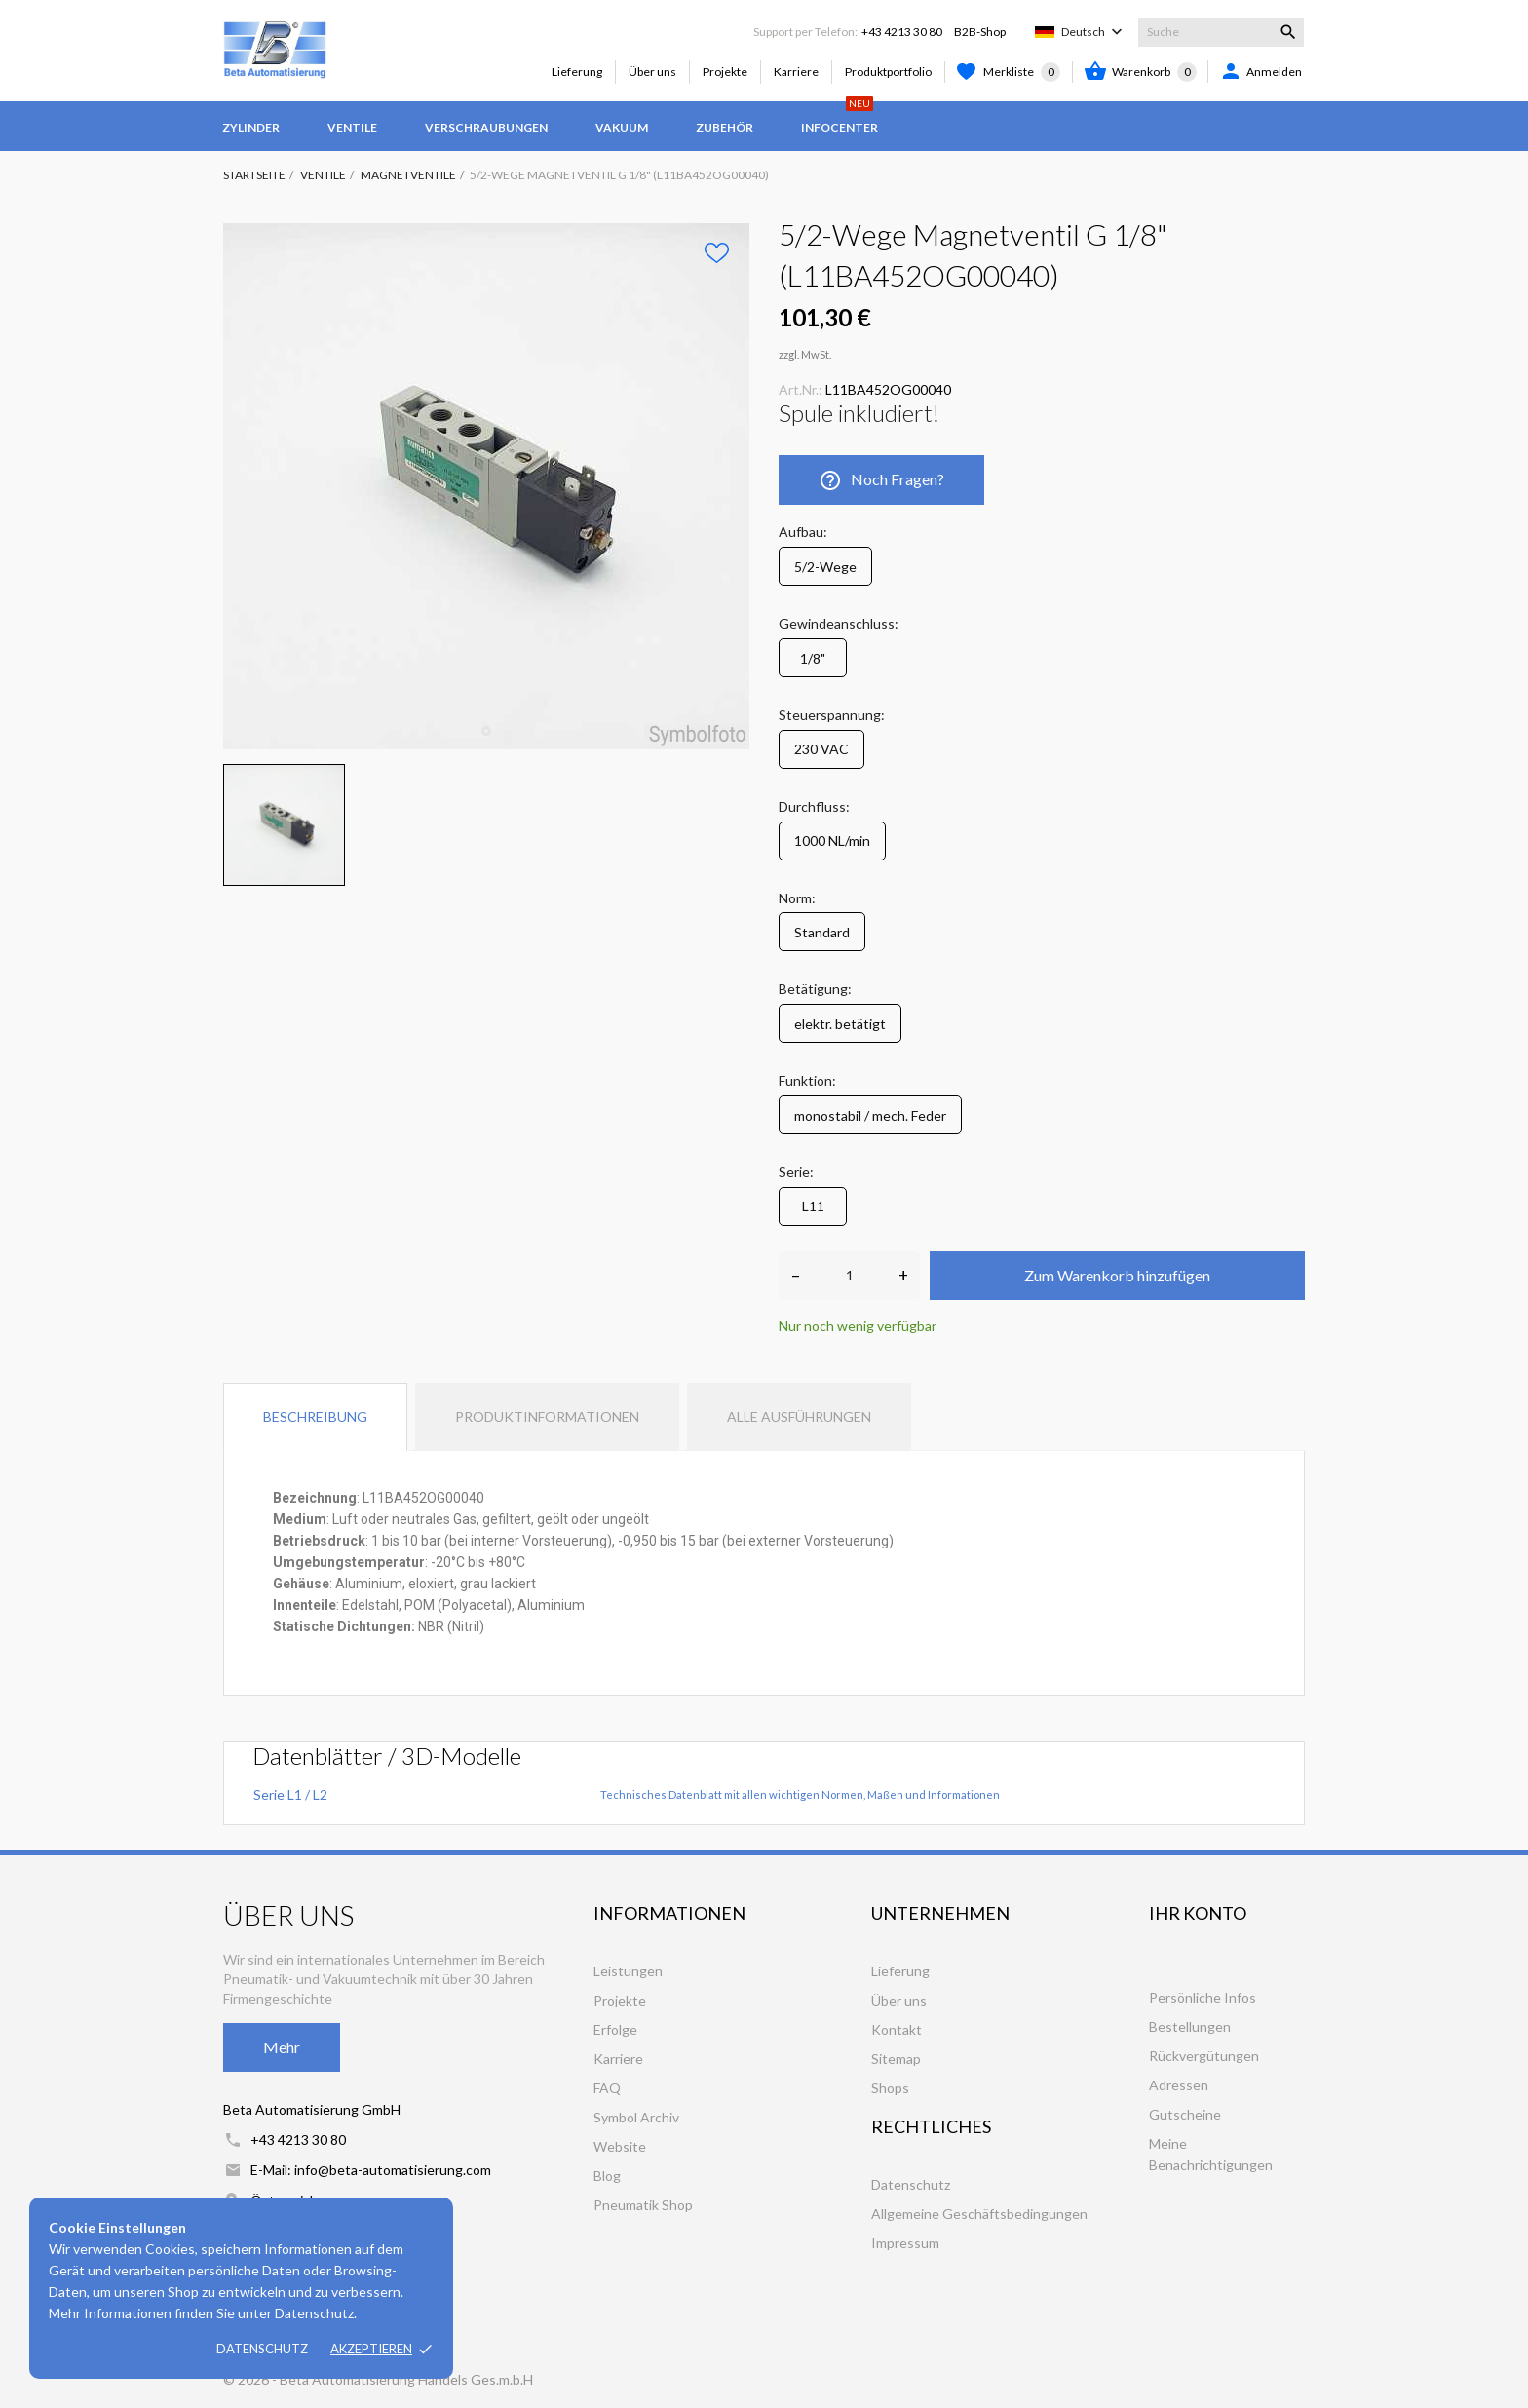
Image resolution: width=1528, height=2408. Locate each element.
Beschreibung (315, 1416)
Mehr (281, 2047)
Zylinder (251, 127)
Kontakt (896, 2029)
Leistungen (628, 1971)
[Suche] (1221, 32)
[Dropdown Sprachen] (1094, 32)
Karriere (796, 71)
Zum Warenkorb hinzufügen (1117, 1275)
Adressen (1178, 2085)
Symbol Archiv (636, 2117)
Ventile (352, 127)
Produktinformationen (547, 1416)
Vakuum (621, 127)
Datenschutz (262, 2348)
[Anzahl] (849, 1275)
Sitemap (896, 2058)
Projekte (725, 71)
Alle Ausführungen (799, 1416)
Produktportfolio (888, 71)
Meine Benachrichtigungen (1211, 2154)
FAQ (607, 2088)
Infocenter (839, 117)
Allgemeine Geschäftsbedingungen (979, 2213)
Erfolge (615, 2029)
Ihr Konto (1197, 1913)
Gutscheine (1185, 2114)
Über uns (652, 71)
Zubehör (724, 127)
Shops (890, 2088)
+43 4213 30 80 (901, 31)
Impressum (905, 2243)
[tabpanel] (486, 486)
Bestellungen (1190, 2026)
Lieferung (577, 71)
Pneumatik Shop (643, 2205)
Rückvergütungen (1204, 2055)
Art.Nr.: (800, 389)
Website (619, 2146)
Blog (607, 2175)
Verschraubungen (486, 127)
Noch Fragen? (881, 480)
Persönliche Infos (1202, 1997)
